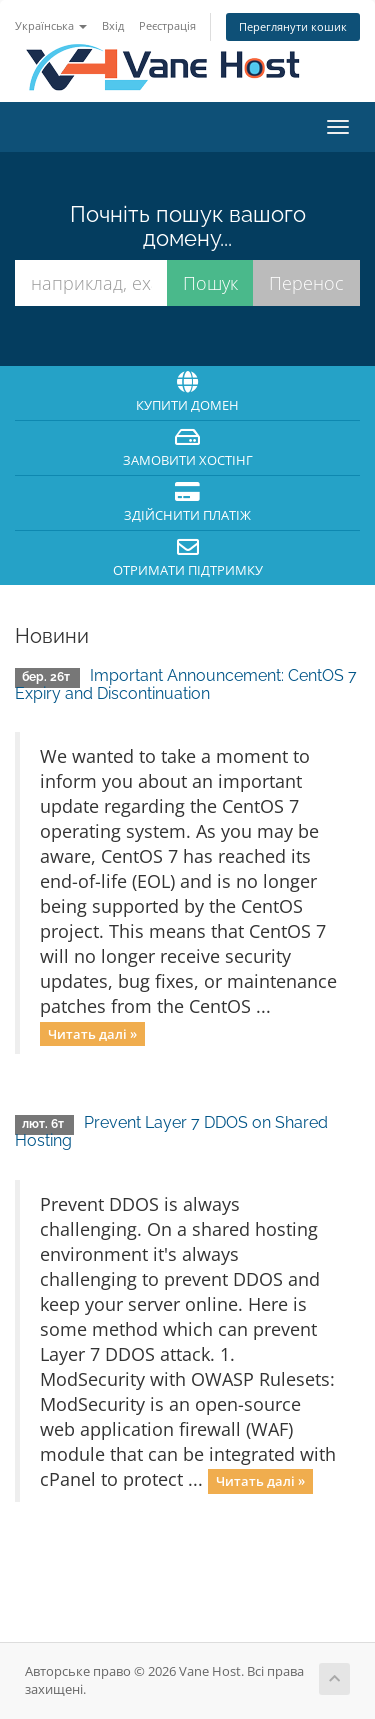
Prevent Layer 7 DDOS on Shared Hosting (171, 1131)
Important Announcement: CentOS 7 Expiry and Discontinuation (186, 684)
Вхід (113, 25)
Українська (51, 25)
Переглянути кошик (293, 26)
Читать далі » (92, 1033)
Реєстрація (167, 25)
